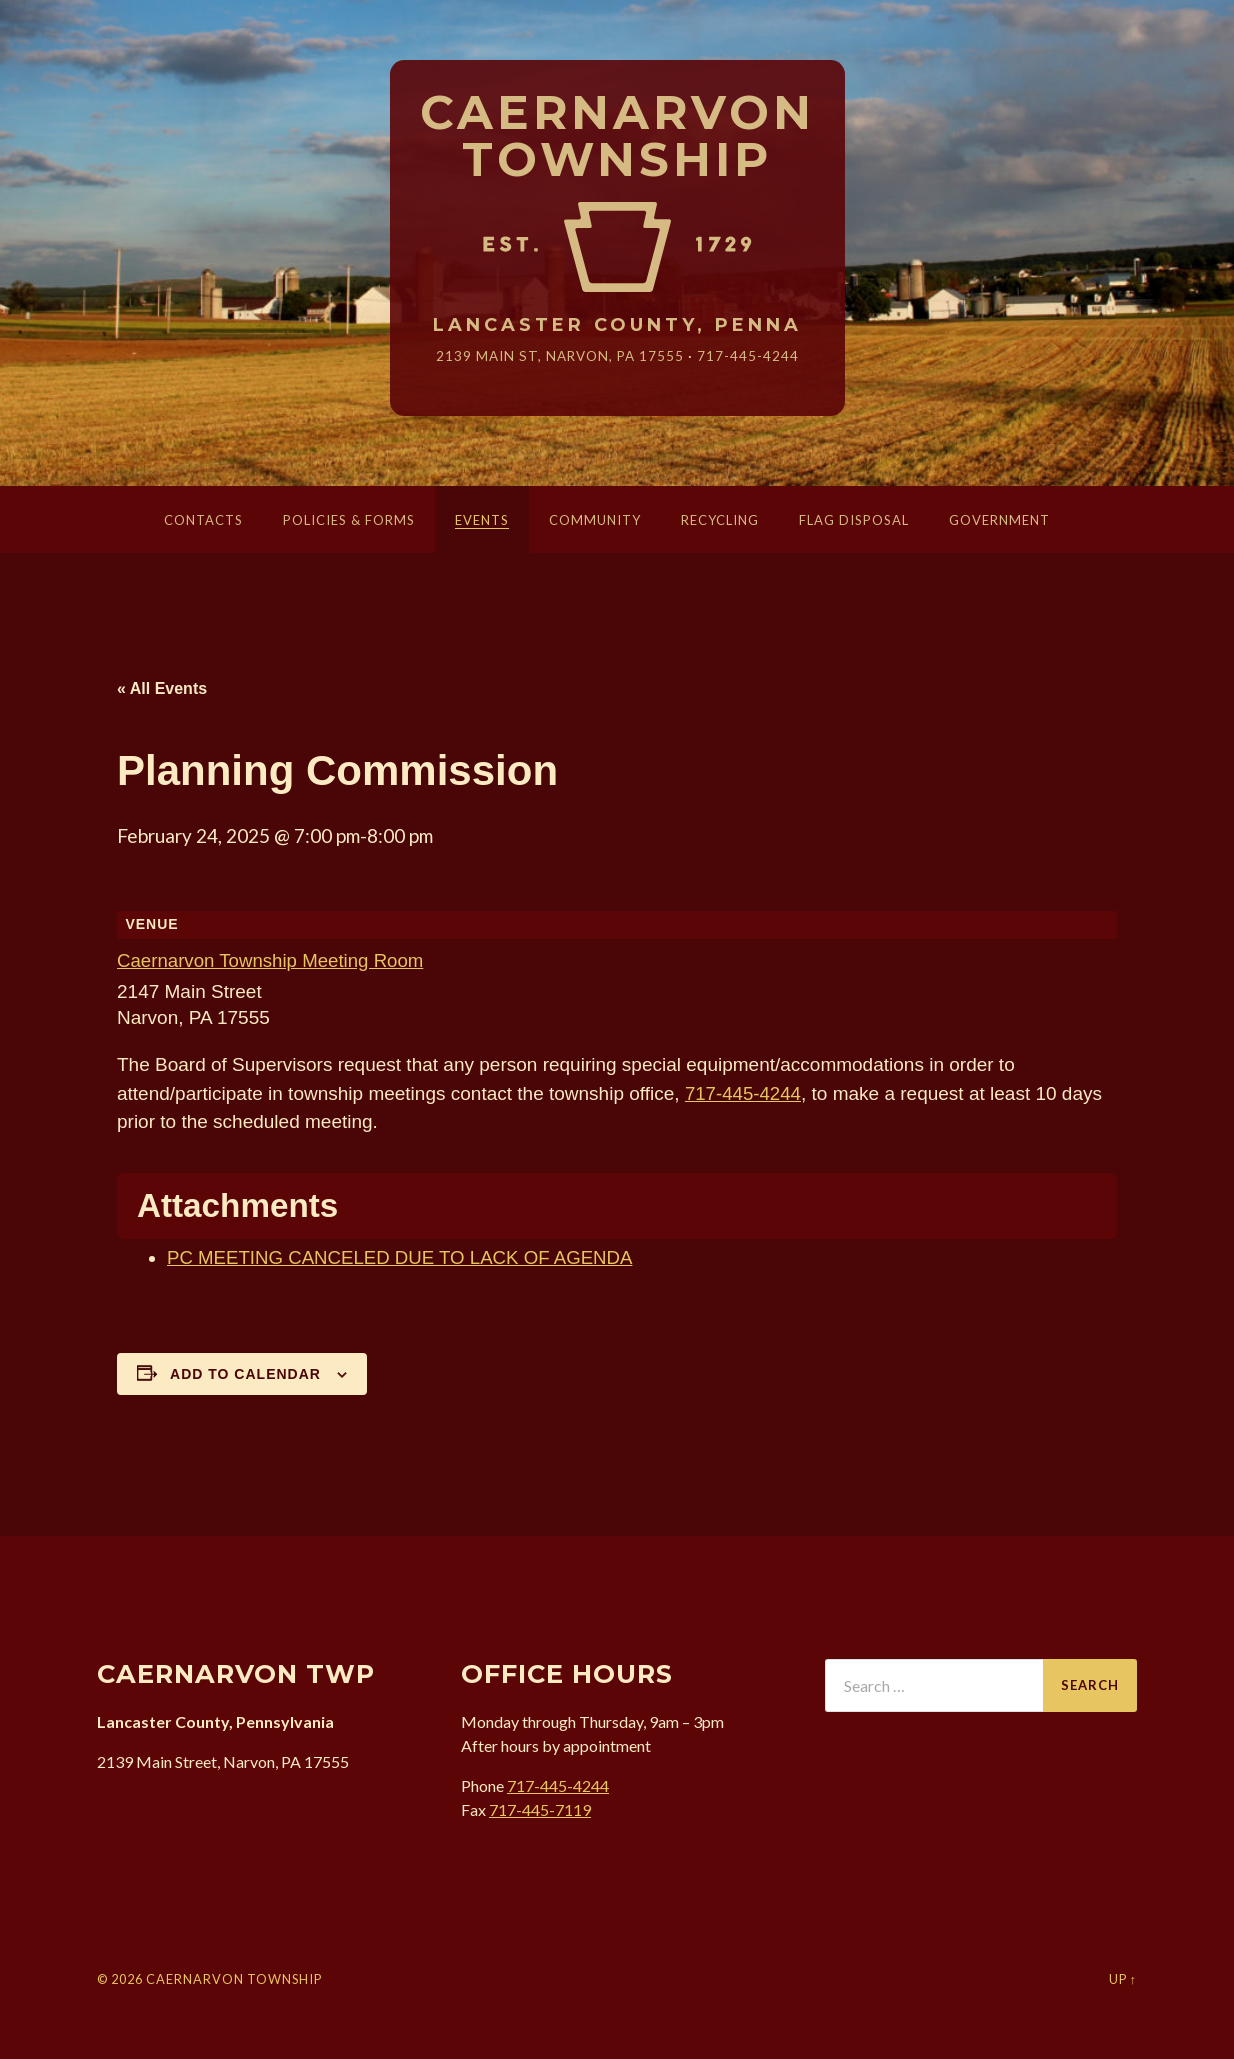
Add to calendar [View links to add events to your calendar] (245, 1374)
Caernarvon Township (617, 137)
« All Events (162, 688)
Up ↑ (1123, 1979)
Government (999, 520)
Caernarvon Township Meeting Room (273, 960)
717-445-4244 (749, 355)
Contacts (203, 520)
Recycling (720, 520)
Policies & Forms (349, 520)
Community (595, 520)
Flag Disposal (854, 520)
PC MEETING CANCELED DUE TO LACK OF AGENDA (404, 1257)
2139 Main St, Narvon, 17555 (560, 355)
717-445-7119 (540, 1809)
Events (482, 520)
